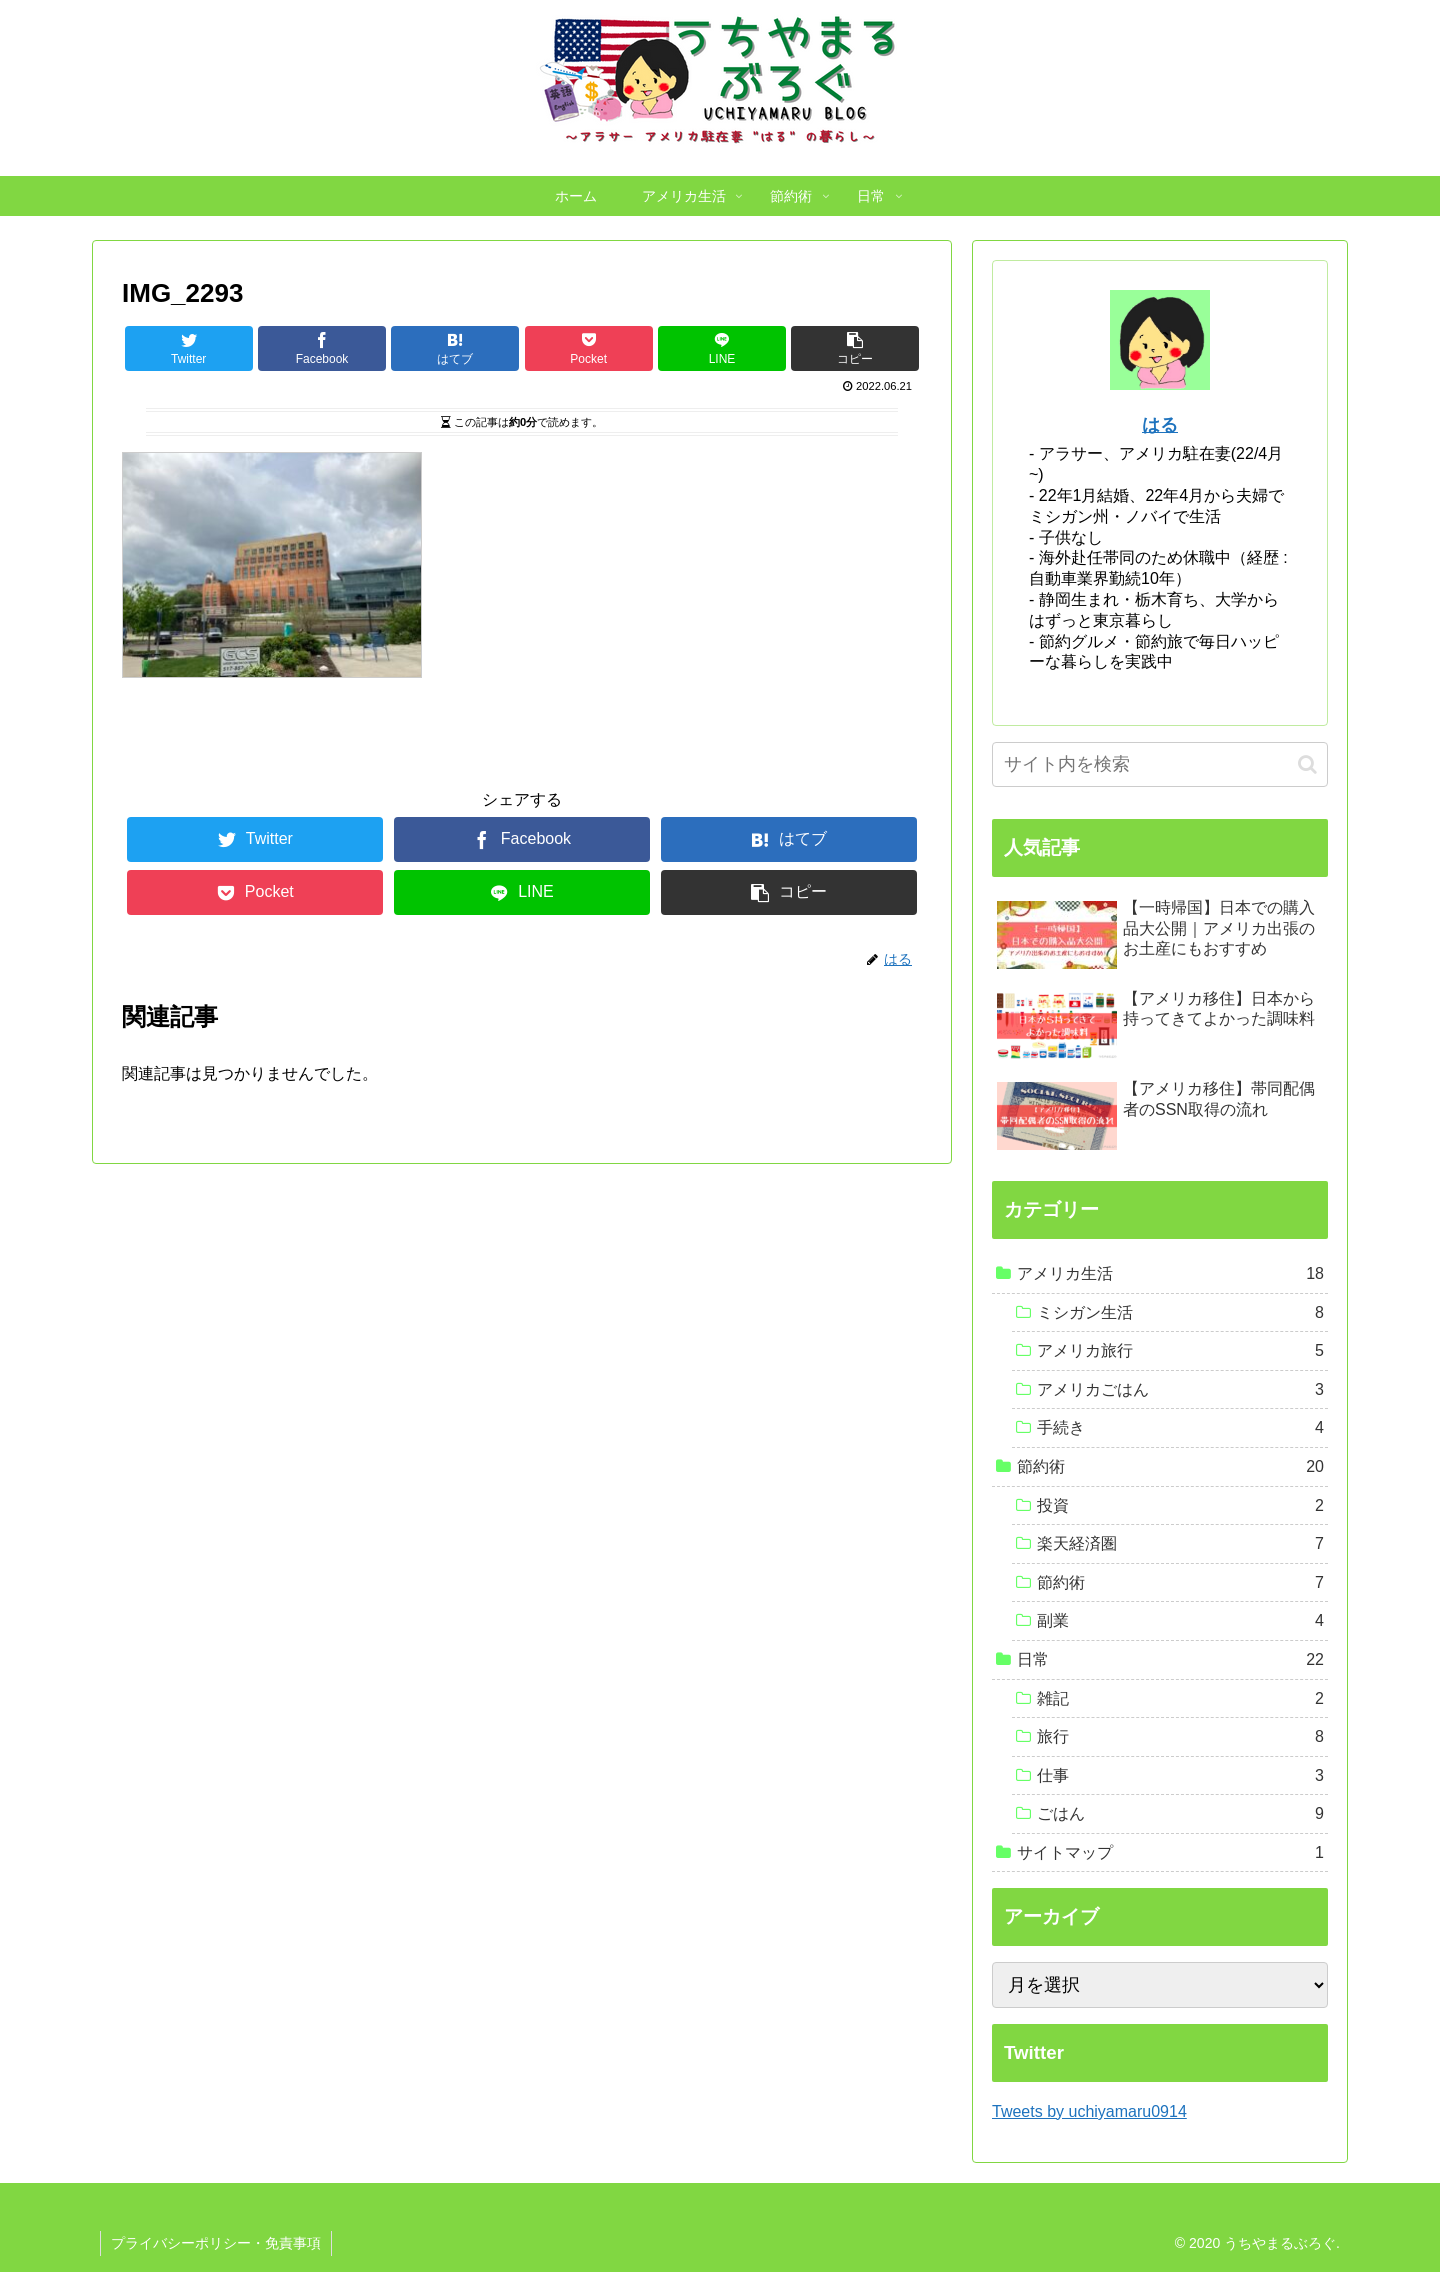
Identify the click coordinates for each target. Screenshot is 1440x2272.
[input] (1160, 764)
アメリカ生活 (1170, 1274)
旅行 (1180, 1737)
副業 (1180, 1621)
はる (1160, 425)
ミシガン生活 (1180, 1313)
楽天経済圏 (1180, 1544)
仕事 (1180, 1776)
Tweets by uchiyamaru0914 (1089, 2111)
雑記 (1180, 1699)
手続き (1180, 1428)
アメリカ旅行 (1180, 1351)
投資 (1180, 1506)
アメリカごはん (1180, 1390)
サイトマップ (1170, 1853)
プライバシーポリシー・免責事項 (216, 2243)
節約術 (1170, 1467)
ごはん (1180, 1814)
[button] (1307, 764)
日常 (1170, 1660)
